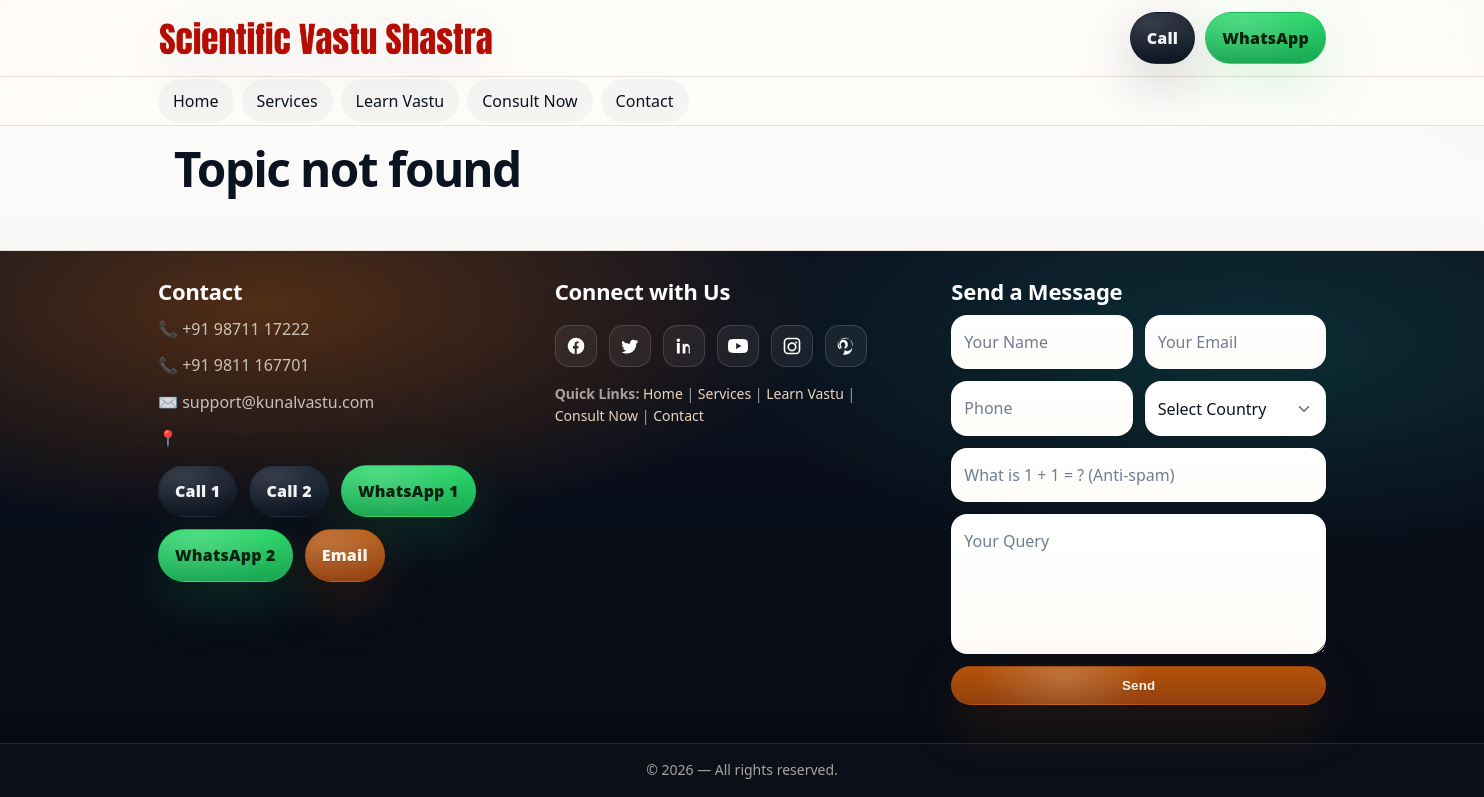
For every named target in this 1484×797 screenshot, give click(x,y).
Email (345, 555)
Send (1138, 685)
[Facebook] (576, 346)
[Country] (1235, 408)
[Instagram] (792, 346)
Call (1163, 38)
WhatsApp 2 (225, 555)
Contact (645, 101)
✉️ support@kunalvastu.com (266, 402)
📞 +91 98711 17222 (233, 329)
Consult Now (529, 101)
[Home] (326, 38)
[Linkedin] (684, 346)
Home (196, 101)
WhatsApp (1265, 38)
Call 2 (288, 491)
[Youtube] (738, 346)
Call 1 (197, 491)
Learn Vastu (400, 101)
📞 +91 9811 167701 (233, 365)
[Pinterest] (846, 346)
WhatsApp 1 (408, 491)
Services (287, 101)
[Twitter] (630, 346)
